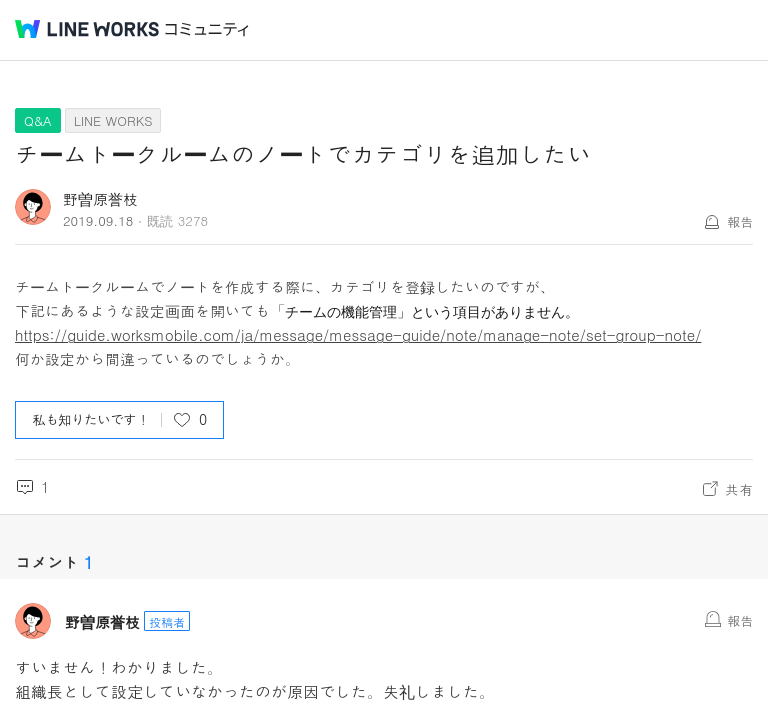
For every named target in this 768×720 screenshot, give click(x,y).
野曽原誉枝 (100, 198)
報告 (740, 221)
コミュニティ (207, 29)
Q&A (38, 120)
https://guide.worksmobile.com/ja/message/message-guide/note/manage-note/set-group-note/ (358, 334)
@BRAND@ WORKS (87, 29)
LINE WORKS (113, 120)
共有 (739, 489)
